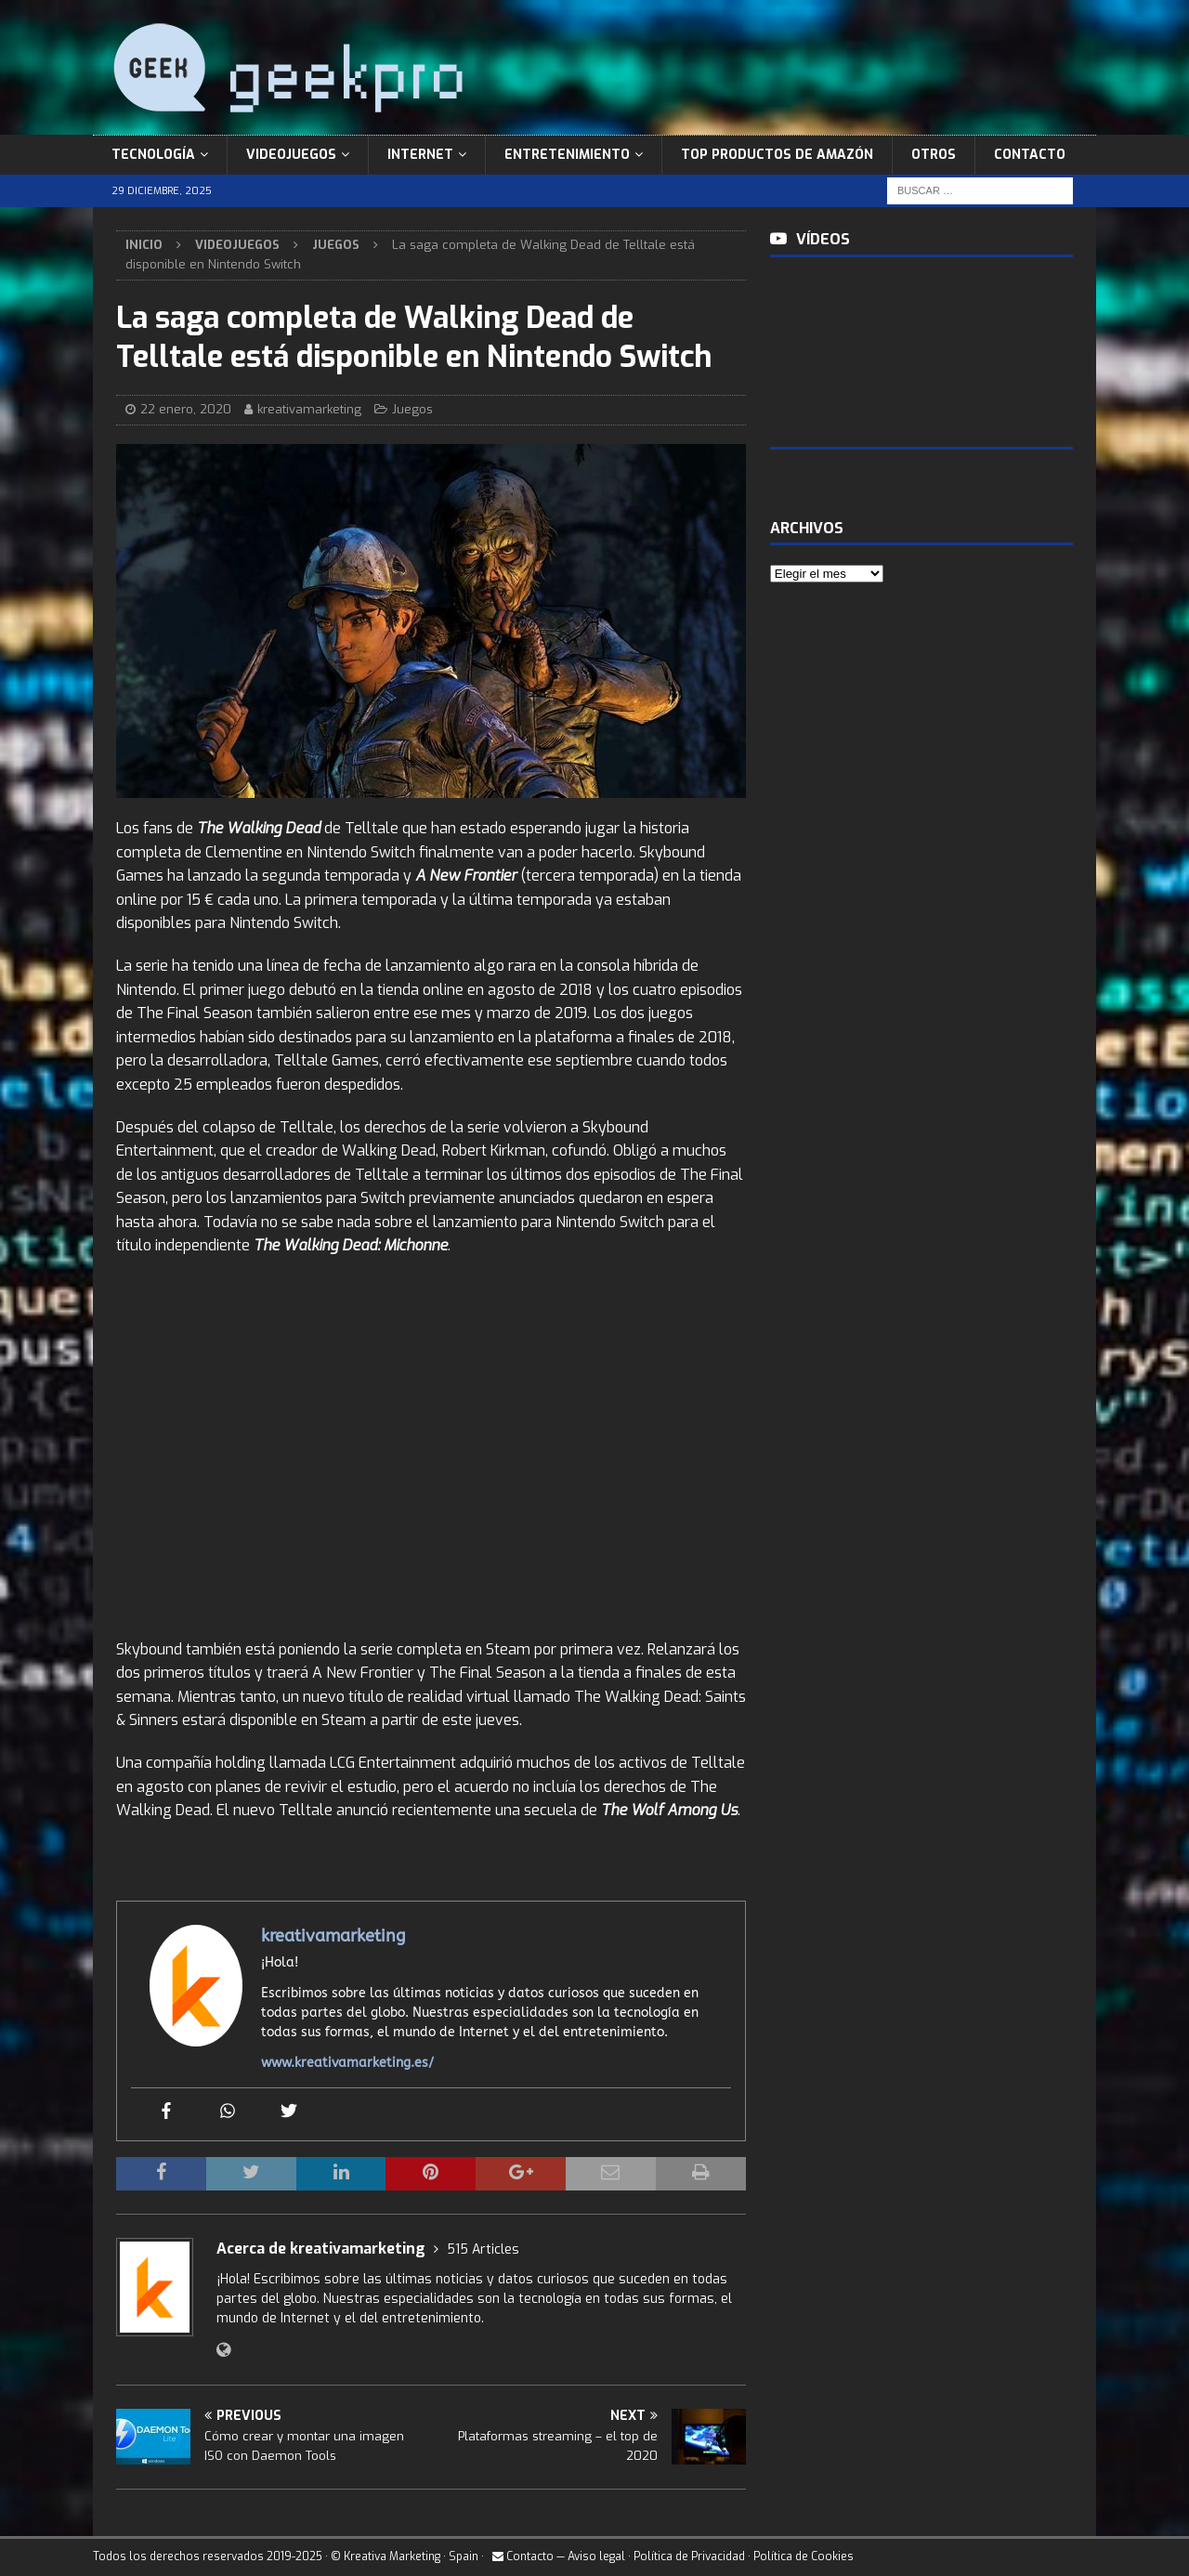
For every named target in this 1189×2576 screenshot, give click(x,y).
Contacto (1029, 154)
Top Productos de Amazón (777, 154)
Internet (420, 154)
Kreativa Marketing (392, 2556)
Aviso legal (596, 2556)
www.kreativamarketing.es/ (347, 2063)
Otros (933, 154)
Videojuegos (291, 154)
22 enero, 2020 (185, 409)
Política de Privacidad (689, 2556)
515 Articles (483, 2249)
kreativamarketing (309, 409)
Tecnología (153, 154)
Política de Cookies (803, 2556)
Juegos (412, 409)
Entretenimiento (567, 154)
